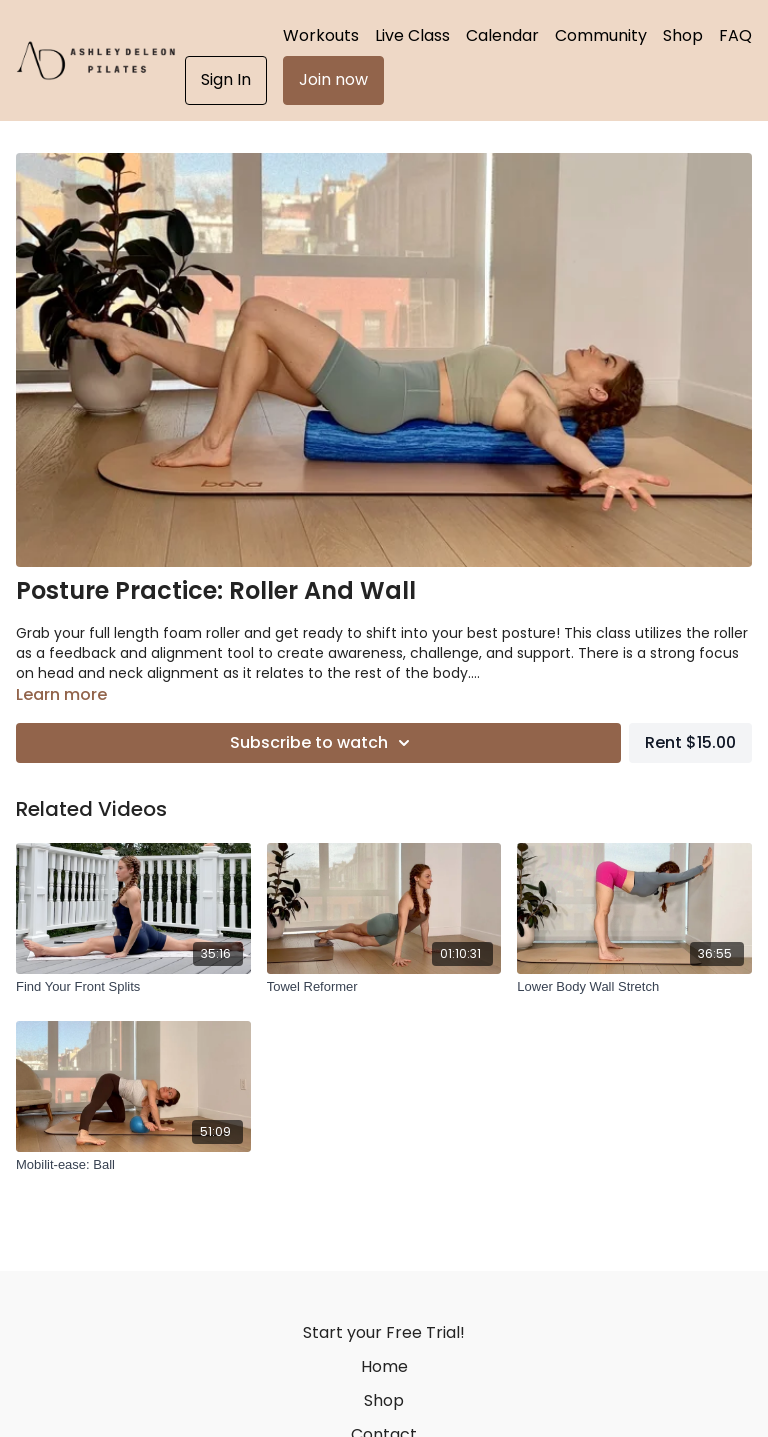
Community (601, 35)
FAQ (735, 35)
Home (384, 1366)
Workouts (321, 35)
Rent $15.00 (690, 742)
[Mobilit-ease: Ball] (133, 1165)
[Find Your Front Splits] (133, 987)
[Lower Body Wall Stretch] (634, 987)
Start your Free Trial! (384, 1332)
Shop (683, 35)
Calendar (502, 35)
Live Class (412, 35)
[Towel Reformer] (384, 987)
